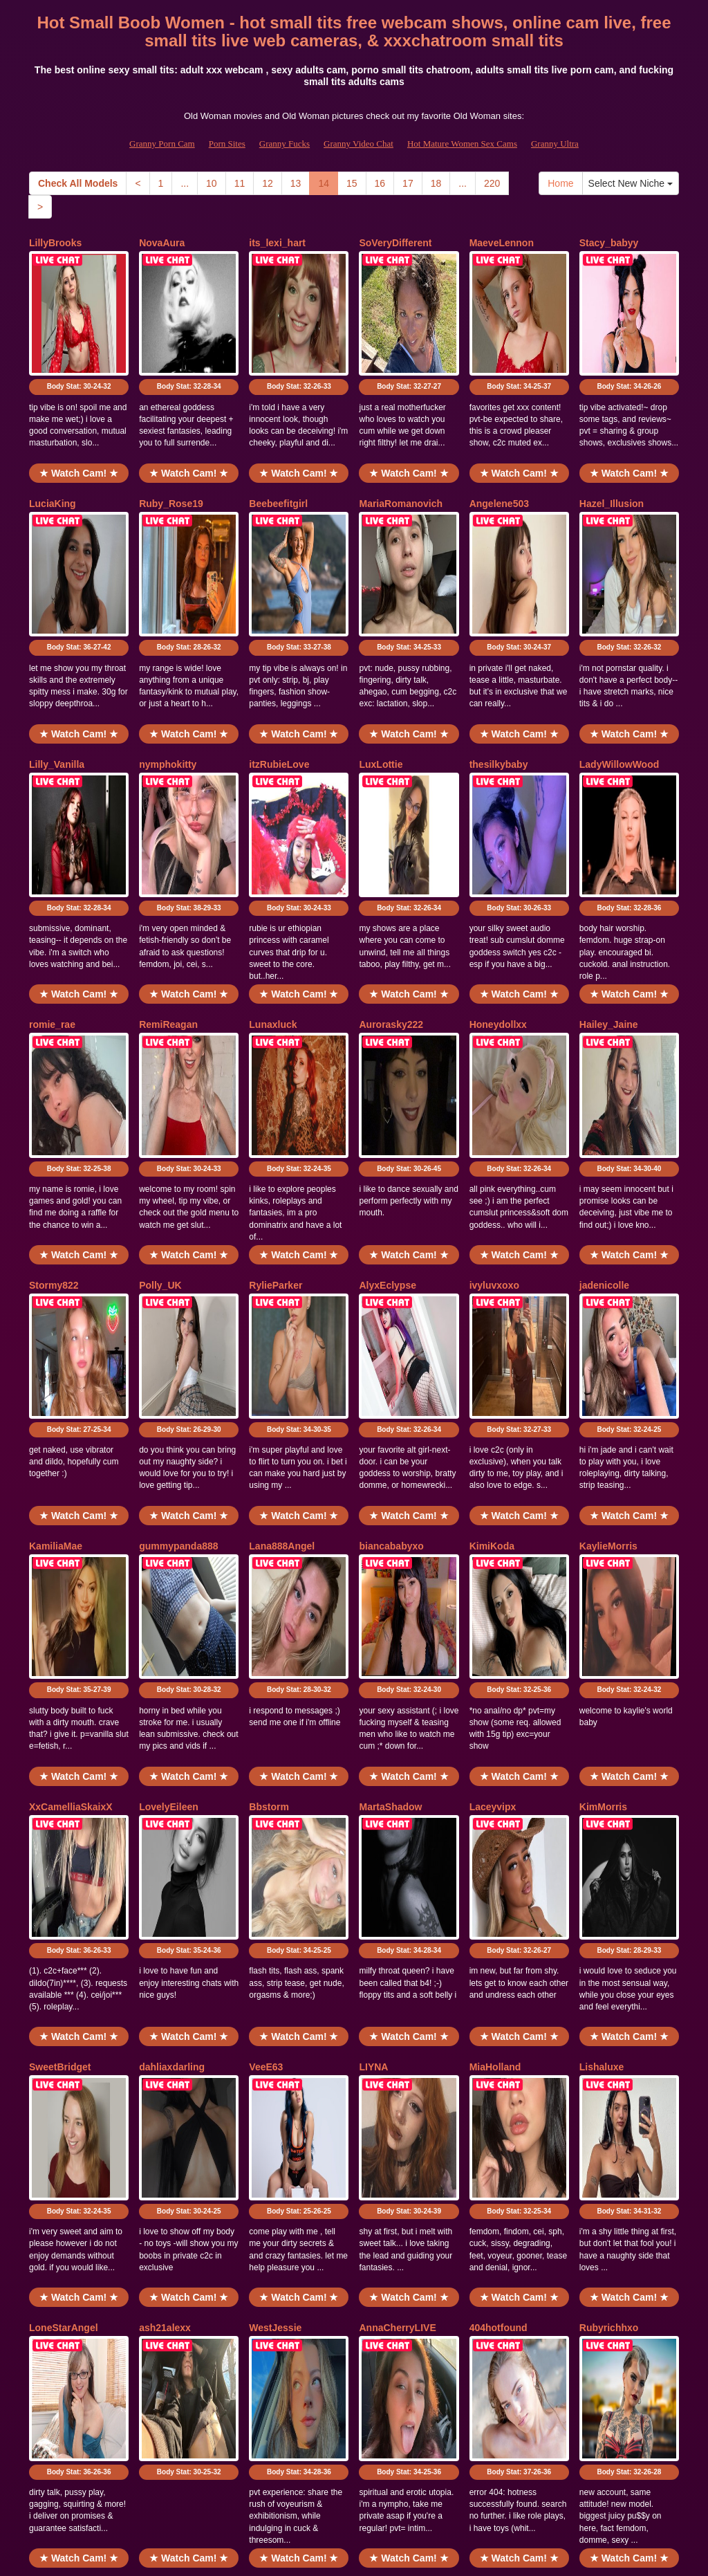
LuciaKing (52, 454)
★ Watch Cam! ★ (78, 424)
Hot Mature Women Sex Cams (462, 143)
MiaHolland (495, 1725)
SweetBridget (60, 1725)
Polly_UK (160, 1090)
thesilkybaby (498, 666)
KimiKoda (491, 1301)
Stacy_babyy (609, 242)
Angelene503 (499, 454)
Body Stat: (79, 338)
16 (380, 183)
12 (267, 183)
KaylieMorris (608, 1301)
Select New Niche (630, 183)
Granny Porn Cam (162, 143)
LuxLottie (380, 666)
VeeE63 (266, 1725)
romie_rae (52, 878)
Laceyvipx (492, 1514)
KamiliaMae (55, 1301)
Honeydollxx (498, 878)
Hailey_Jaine (608, 878)
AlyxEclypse (387, 1090)
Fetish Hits (341, 2555)
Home (560, 183)
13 (295, 183)
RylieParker (275, 1090)
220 (492, 183)
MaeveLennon (501, 242)
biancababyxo (391, 1301)
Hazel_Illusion (611, 454)
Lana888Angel (282, 1301)
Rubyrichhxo (609, 1937)
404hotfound (498, 1937)
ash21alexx (165, 1937)
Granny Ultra (555, 143)
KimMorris (603, 1514)
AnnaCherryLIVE (397, 1937)
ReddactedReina (177, 2149)
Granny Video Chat (358, 143)
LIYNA (373, 1725)
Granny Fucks (284, 143)
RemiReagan (168, 878)
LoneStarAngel (63, 1937)
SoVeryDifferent (395, 242)
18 (436, 183)
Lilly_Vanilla (56, 666)
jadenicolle (604, 1090)
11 (239, 183)
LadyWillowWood (619, 666)
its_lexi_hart (277, 242)
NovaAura (162, 242)
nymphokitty (167, 666)
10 (211, 183)
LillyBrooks (55, 242)
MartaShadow (390, 1514)
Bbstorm (269, 1514)
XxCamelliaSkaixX (71, 1514)
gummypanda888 (178, 1301)
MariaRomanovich (400, 454)
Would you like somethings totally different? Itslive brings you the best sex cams (354, 2456)
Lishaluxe (601, 1725)
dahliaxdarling (172, 1725)
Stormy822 (54, 1090)
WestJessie (275, 1937)
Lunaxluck (273, 878)
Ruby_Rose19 (171, 454)
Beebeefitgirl (278, 454)
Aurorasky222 (391, 878)
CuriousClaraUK (66, 2149)
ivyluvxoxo (494, 1090)
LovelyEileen (168, 1514)
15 (351, 183)
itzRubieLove (279, 666)
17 (407, 183)
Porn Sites (227, 143)
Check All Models (78, 183)
